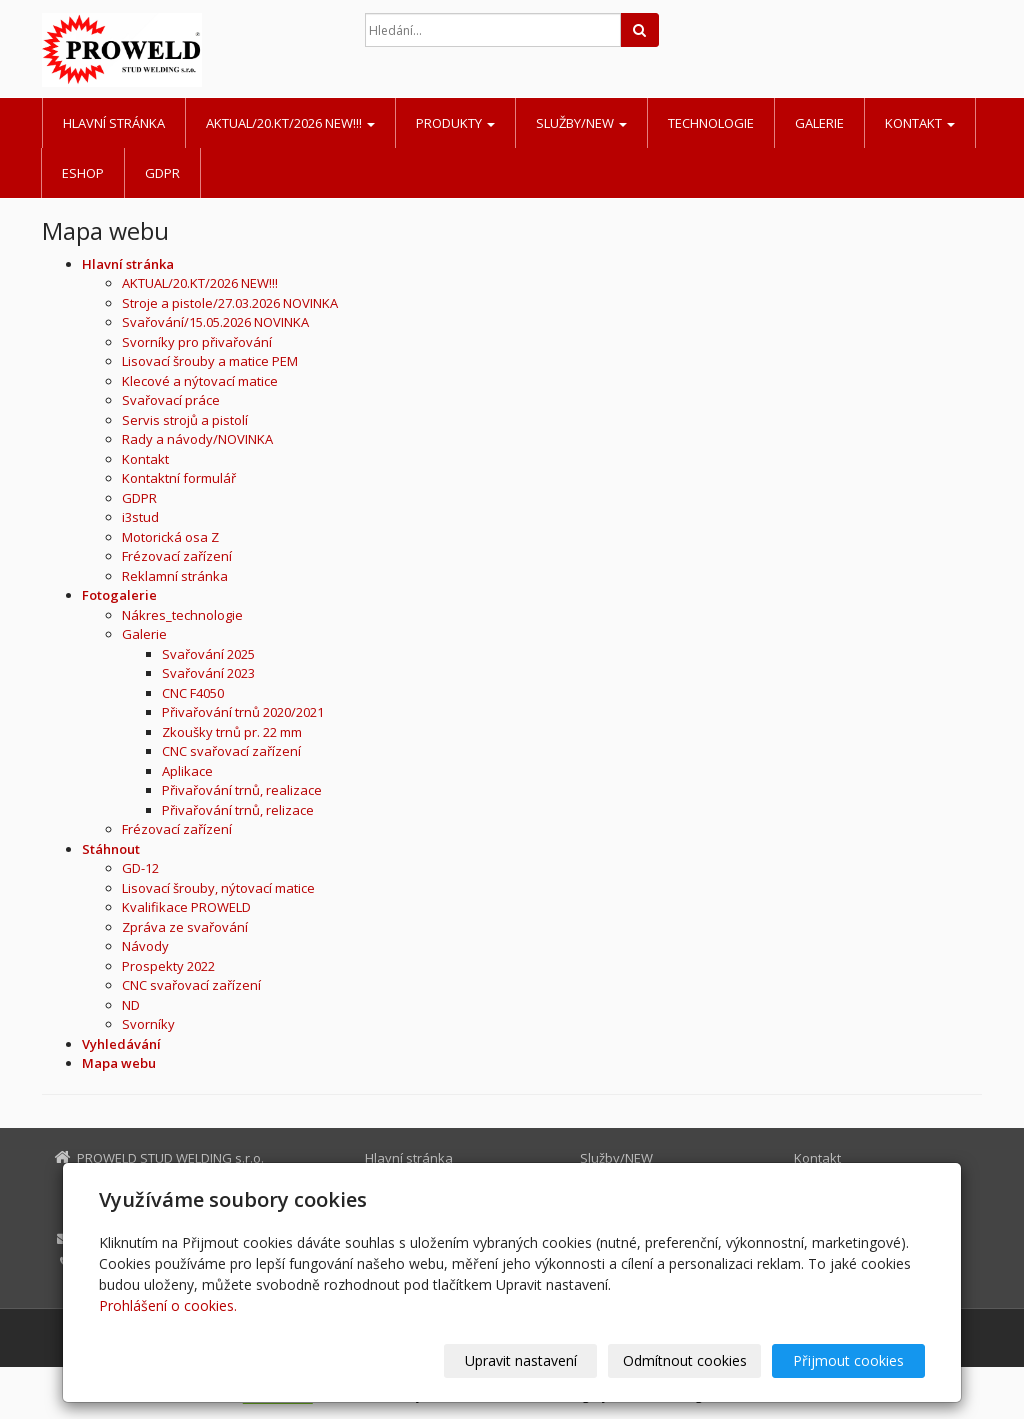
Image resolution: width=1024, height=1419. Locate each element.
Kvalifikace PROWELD (186, 907)
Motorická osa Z (170, 537)
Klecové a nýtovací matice (200, 381)
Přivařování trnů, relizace (238, 810)
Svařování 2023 (208, 673)
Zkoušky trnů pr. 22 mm (232, 732)
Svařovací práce (171, 400)
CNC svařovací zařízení (231, 751)
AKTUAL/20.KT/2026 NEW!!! (290, 123)
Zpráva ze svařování (185, 927)
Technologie (711, 123)
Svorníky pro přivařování (197, 342)
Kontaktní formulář (179, 478)
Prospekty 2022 (168, 966)
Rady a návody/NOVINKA (197, 439)
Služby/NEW (581, 123)
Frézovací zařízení (177, 556)
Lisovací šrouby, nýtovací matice (218, 888)
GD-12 (140, 868)
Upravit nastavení (521, 1360)
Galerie (819, 123)
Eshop (83, 173)
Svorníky (148, 1024)
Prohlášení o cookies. (168, 1305)
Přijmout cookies (848, 1360)
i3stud (140, 517)
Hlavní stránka (114, 123)
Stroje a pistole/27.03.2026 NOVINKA (230, 303)
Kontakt (920, 123)
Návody (145, 946)
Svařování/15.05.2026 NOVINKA (215, 322)
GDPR (162, 173)
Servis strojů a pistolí (185, 420)
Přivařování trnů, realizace (242, 790)
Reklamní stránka (175, 576)
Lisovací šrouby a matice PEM (210, 361)
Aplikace (187, 771)
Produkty (455, 123)
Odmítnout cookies (685, 1360)
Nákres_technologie (182, 615)
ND (131, 1005)
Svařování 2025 (208, 654)
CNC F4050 (193, 693)
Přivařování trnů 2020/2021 (243, 712)
